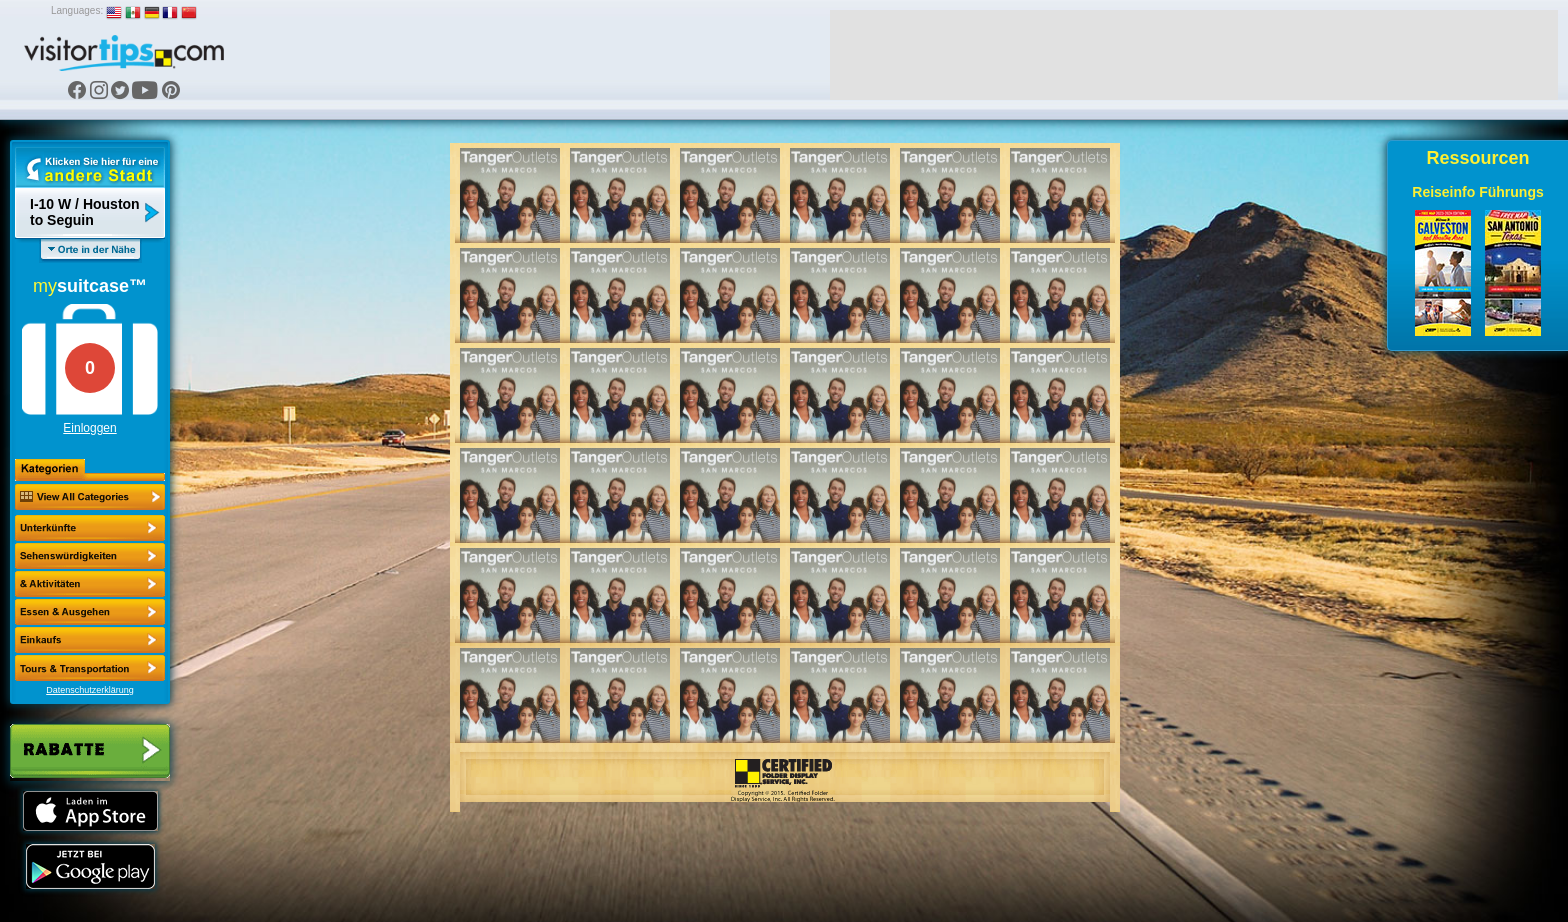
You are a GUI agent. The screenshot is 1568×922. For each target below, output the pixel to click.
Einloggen (89, 428)
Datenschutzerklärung (90, 690)
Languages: (77, 10)
